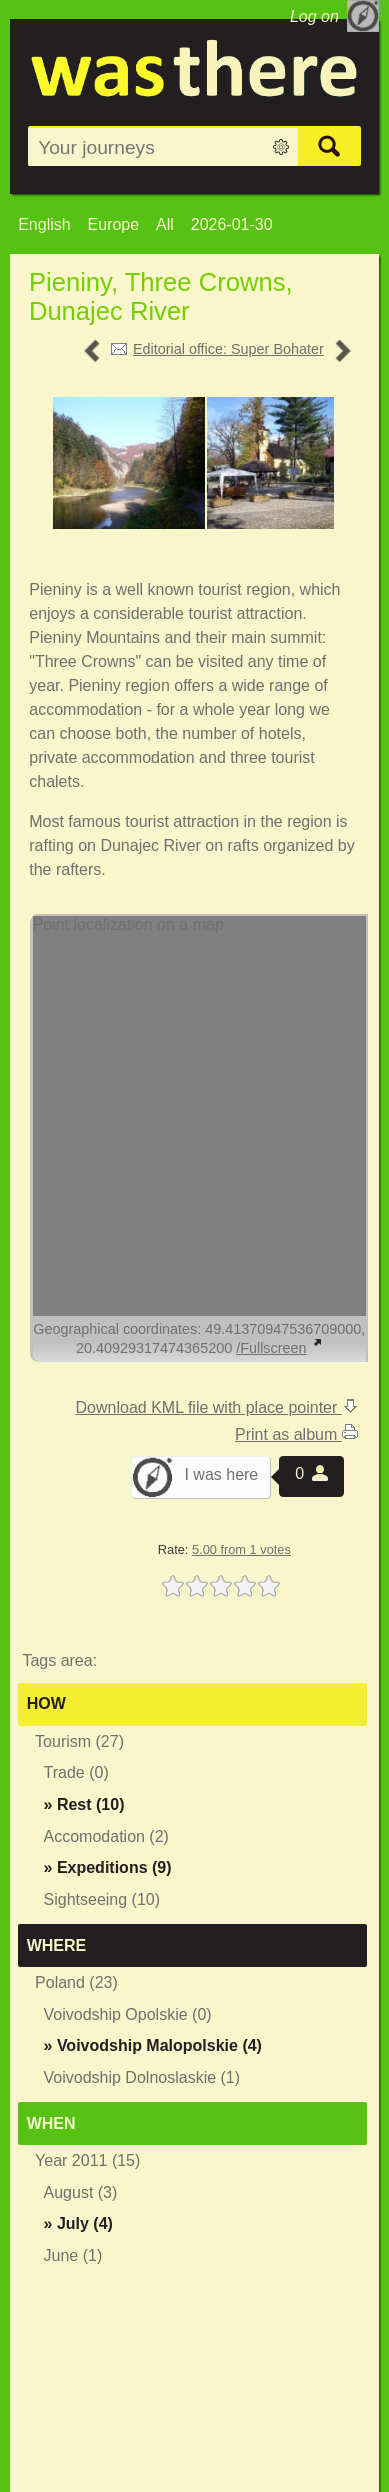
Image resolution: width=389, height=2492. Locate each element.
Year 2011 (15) (87, 2160)
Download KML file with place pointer (217, 1407)
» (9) (108, 1867)
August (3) (81, 2192)
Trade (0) (76, 1772)
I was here (221, 1474)
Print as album (296, 1434)
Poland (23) (76, 1982)
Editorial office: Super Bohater (228, 349)
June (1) (73, 2255)
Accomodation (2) (106, 1836)
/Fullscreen (279, 1348)
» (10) (84, 1804)
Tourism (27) (79, 1741)
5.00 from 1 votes (241, 1549)
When (51, 2123)
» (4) (153, 2045)
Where (57, 1945)
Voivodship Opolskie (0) (128, 2014)
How (46, 1703)
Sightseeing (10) (102, 1899)
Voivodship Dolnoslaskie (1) (142, 2077)
